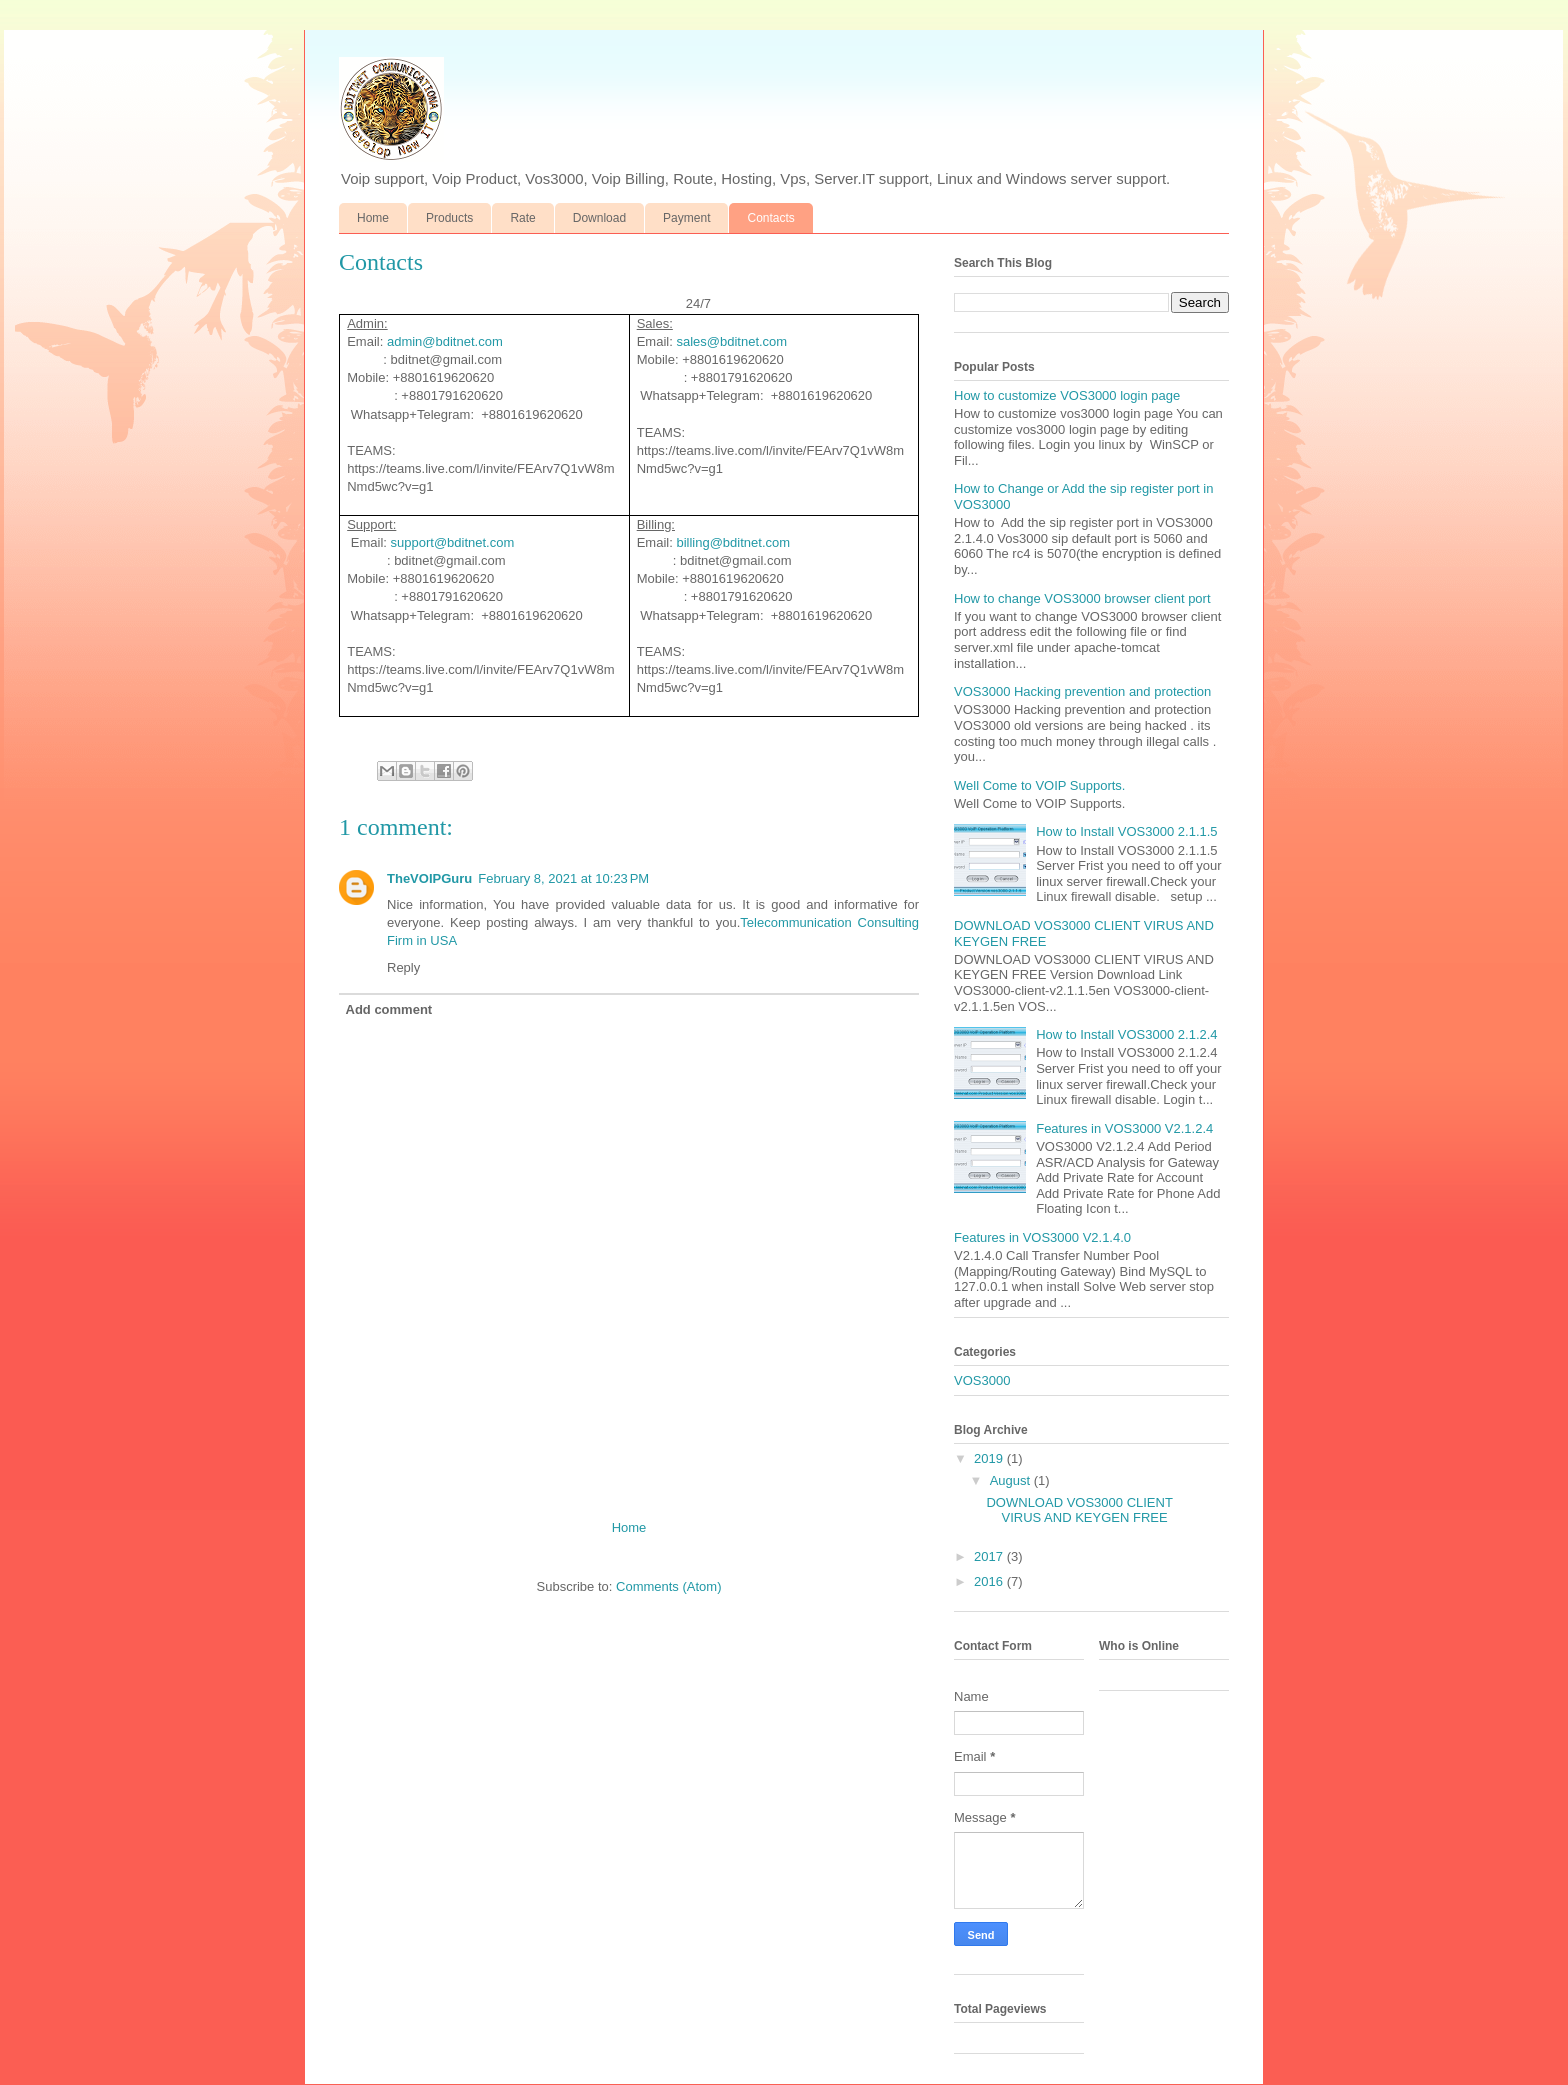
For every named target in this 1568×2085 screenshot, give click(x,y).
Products (449, 218)
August (1012, 1480)
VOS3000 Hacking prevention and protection (1082, 691)
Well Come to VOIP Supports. (1039, 785)
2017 (990, 1556)
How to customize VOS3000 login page (1067, 395)
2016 (990, 1581)
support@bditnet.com (453, 542)
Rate (522, 218)
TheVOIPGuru (429, 878)
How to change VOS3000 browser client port (1082, 598)
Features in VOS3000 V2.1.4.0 (1042, 1237)
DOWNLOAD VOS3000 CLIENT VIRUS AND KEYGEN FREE (1079, 1510)
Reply (403, 967)
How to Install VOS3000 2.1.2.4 (1126, 1034)
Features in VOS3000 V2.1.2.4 (1124, 1128)
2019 (990, 1458)
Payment (686, 218)
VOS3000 (982, 1380)
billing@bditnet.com (733, 542)
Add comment (389, 1009)
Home (373, 218)
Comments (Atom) (668, 1586)
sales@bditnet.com (731, 341)
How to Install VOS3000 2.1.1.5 (1126, 831)
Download (599, 218)
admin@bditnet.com (445, 341)
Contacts (770, 218)
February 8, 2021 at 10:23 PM (563, 878)
